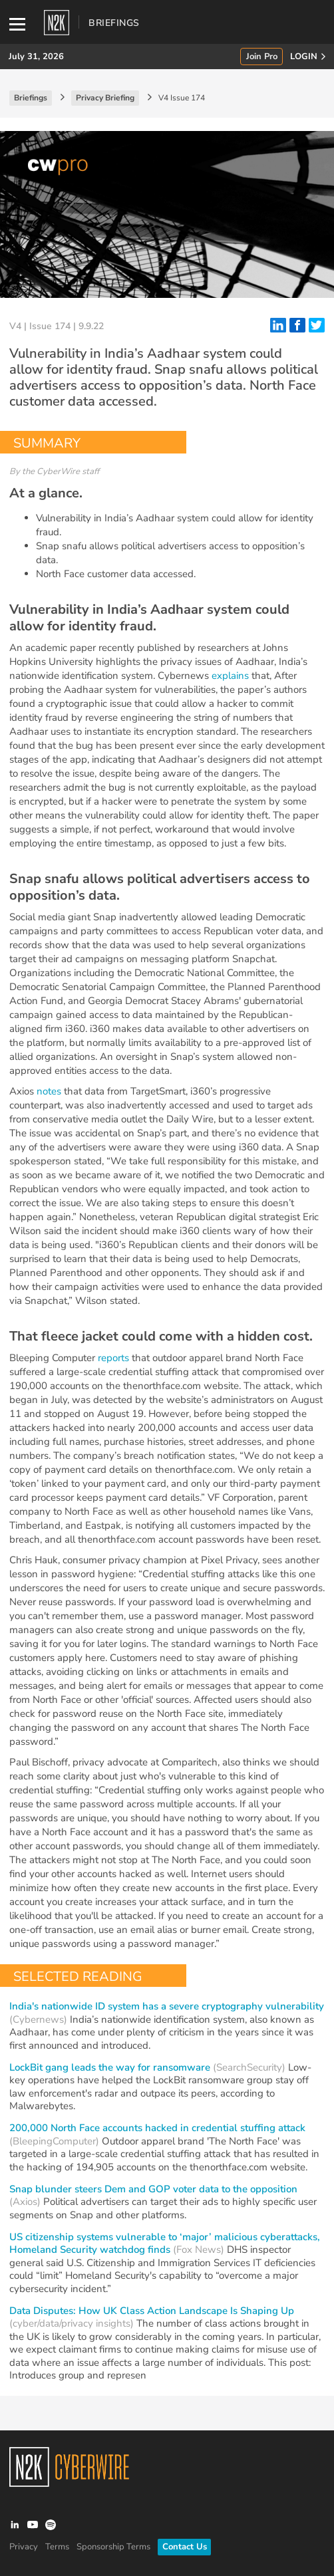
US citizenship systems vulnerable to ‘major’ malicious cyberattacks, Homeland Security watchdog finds (164, 2243)
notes (49, 1091)
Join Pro (261, 57)
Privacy (23, 2547)
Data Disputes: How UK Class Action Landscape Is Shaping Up (151, 2310)
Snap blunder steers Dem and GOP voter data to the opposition (153, 2189)
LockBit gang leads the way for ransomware (109, 2067)
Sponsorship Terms (113, 2547)
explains (230, 675)
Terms (57, 2547)
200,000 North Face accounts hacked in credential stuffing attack (157, 2127)
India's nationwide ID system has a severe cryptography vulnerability (166, 2006)
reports (113, 1357)
